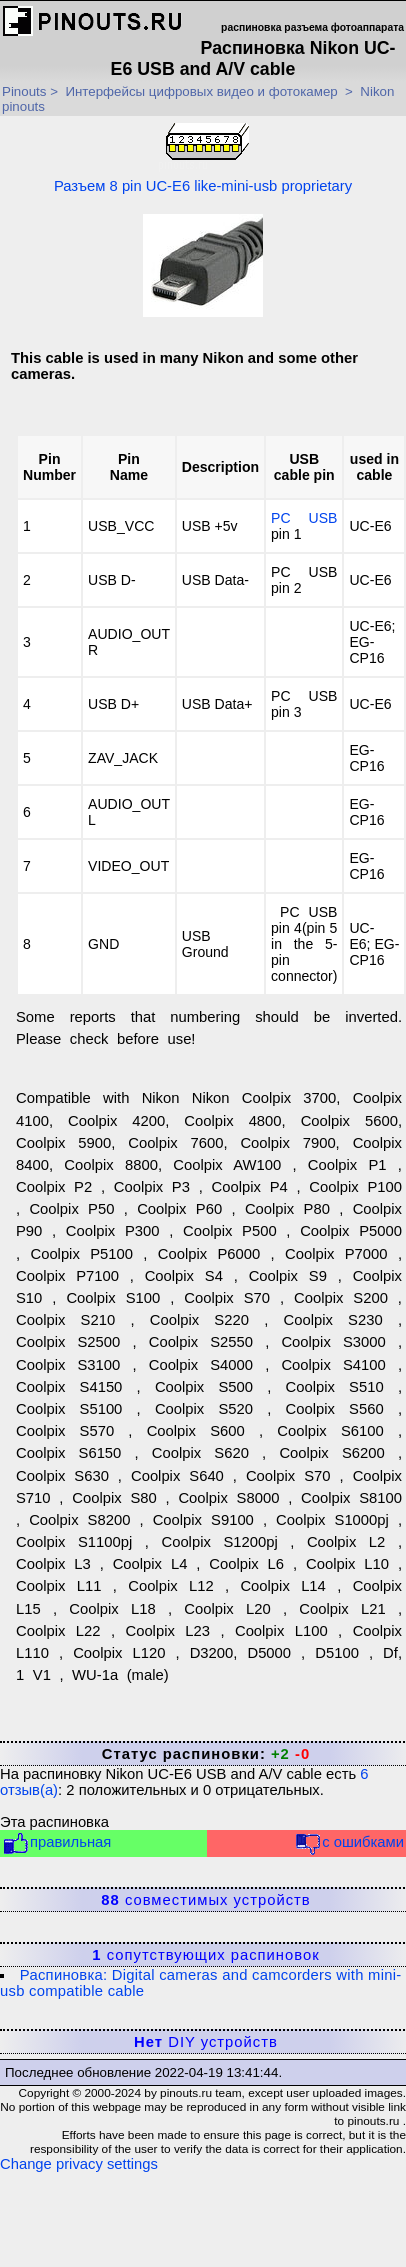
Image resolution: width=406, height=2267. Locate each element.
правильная (56, 1843)
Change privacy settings (79, 2164)
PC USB (304, 518)
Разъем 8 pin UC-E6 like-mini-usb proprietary (203, 157)
